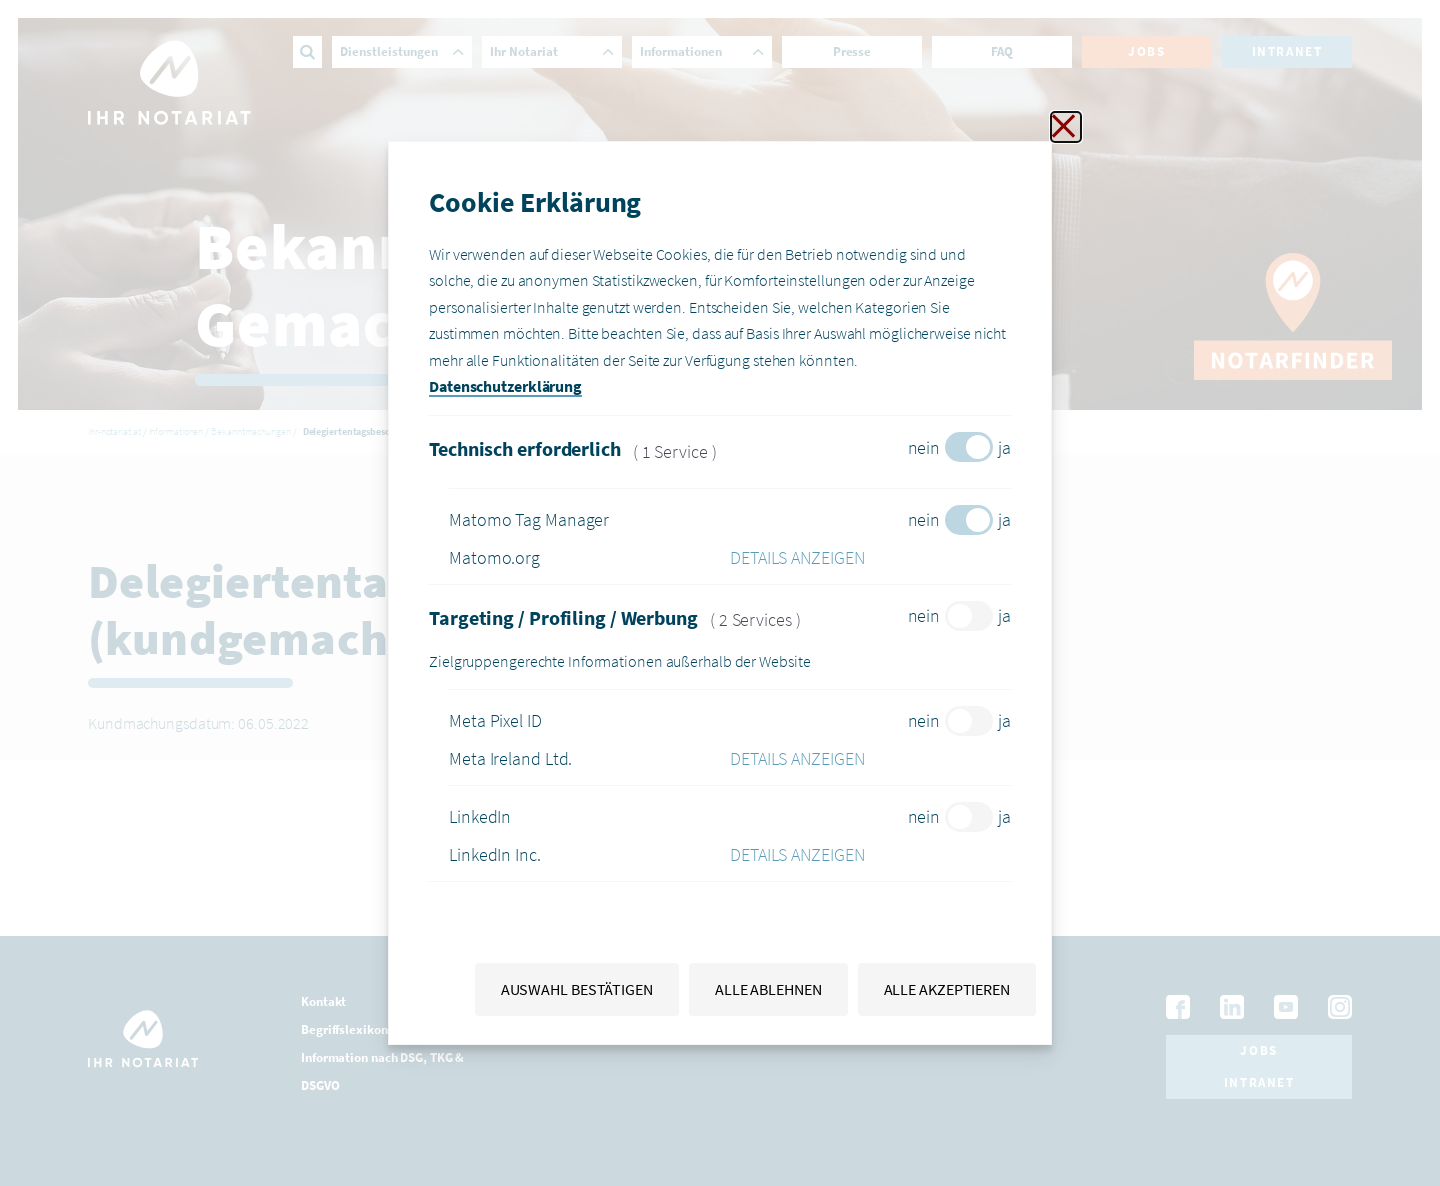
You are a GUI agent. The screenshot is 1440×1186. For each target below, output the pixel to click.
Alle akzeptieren (947, 989)
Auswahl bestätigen (577, 989)
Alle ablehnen (768, 989)
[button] (870, 558)
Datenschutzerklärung (505, 386)
